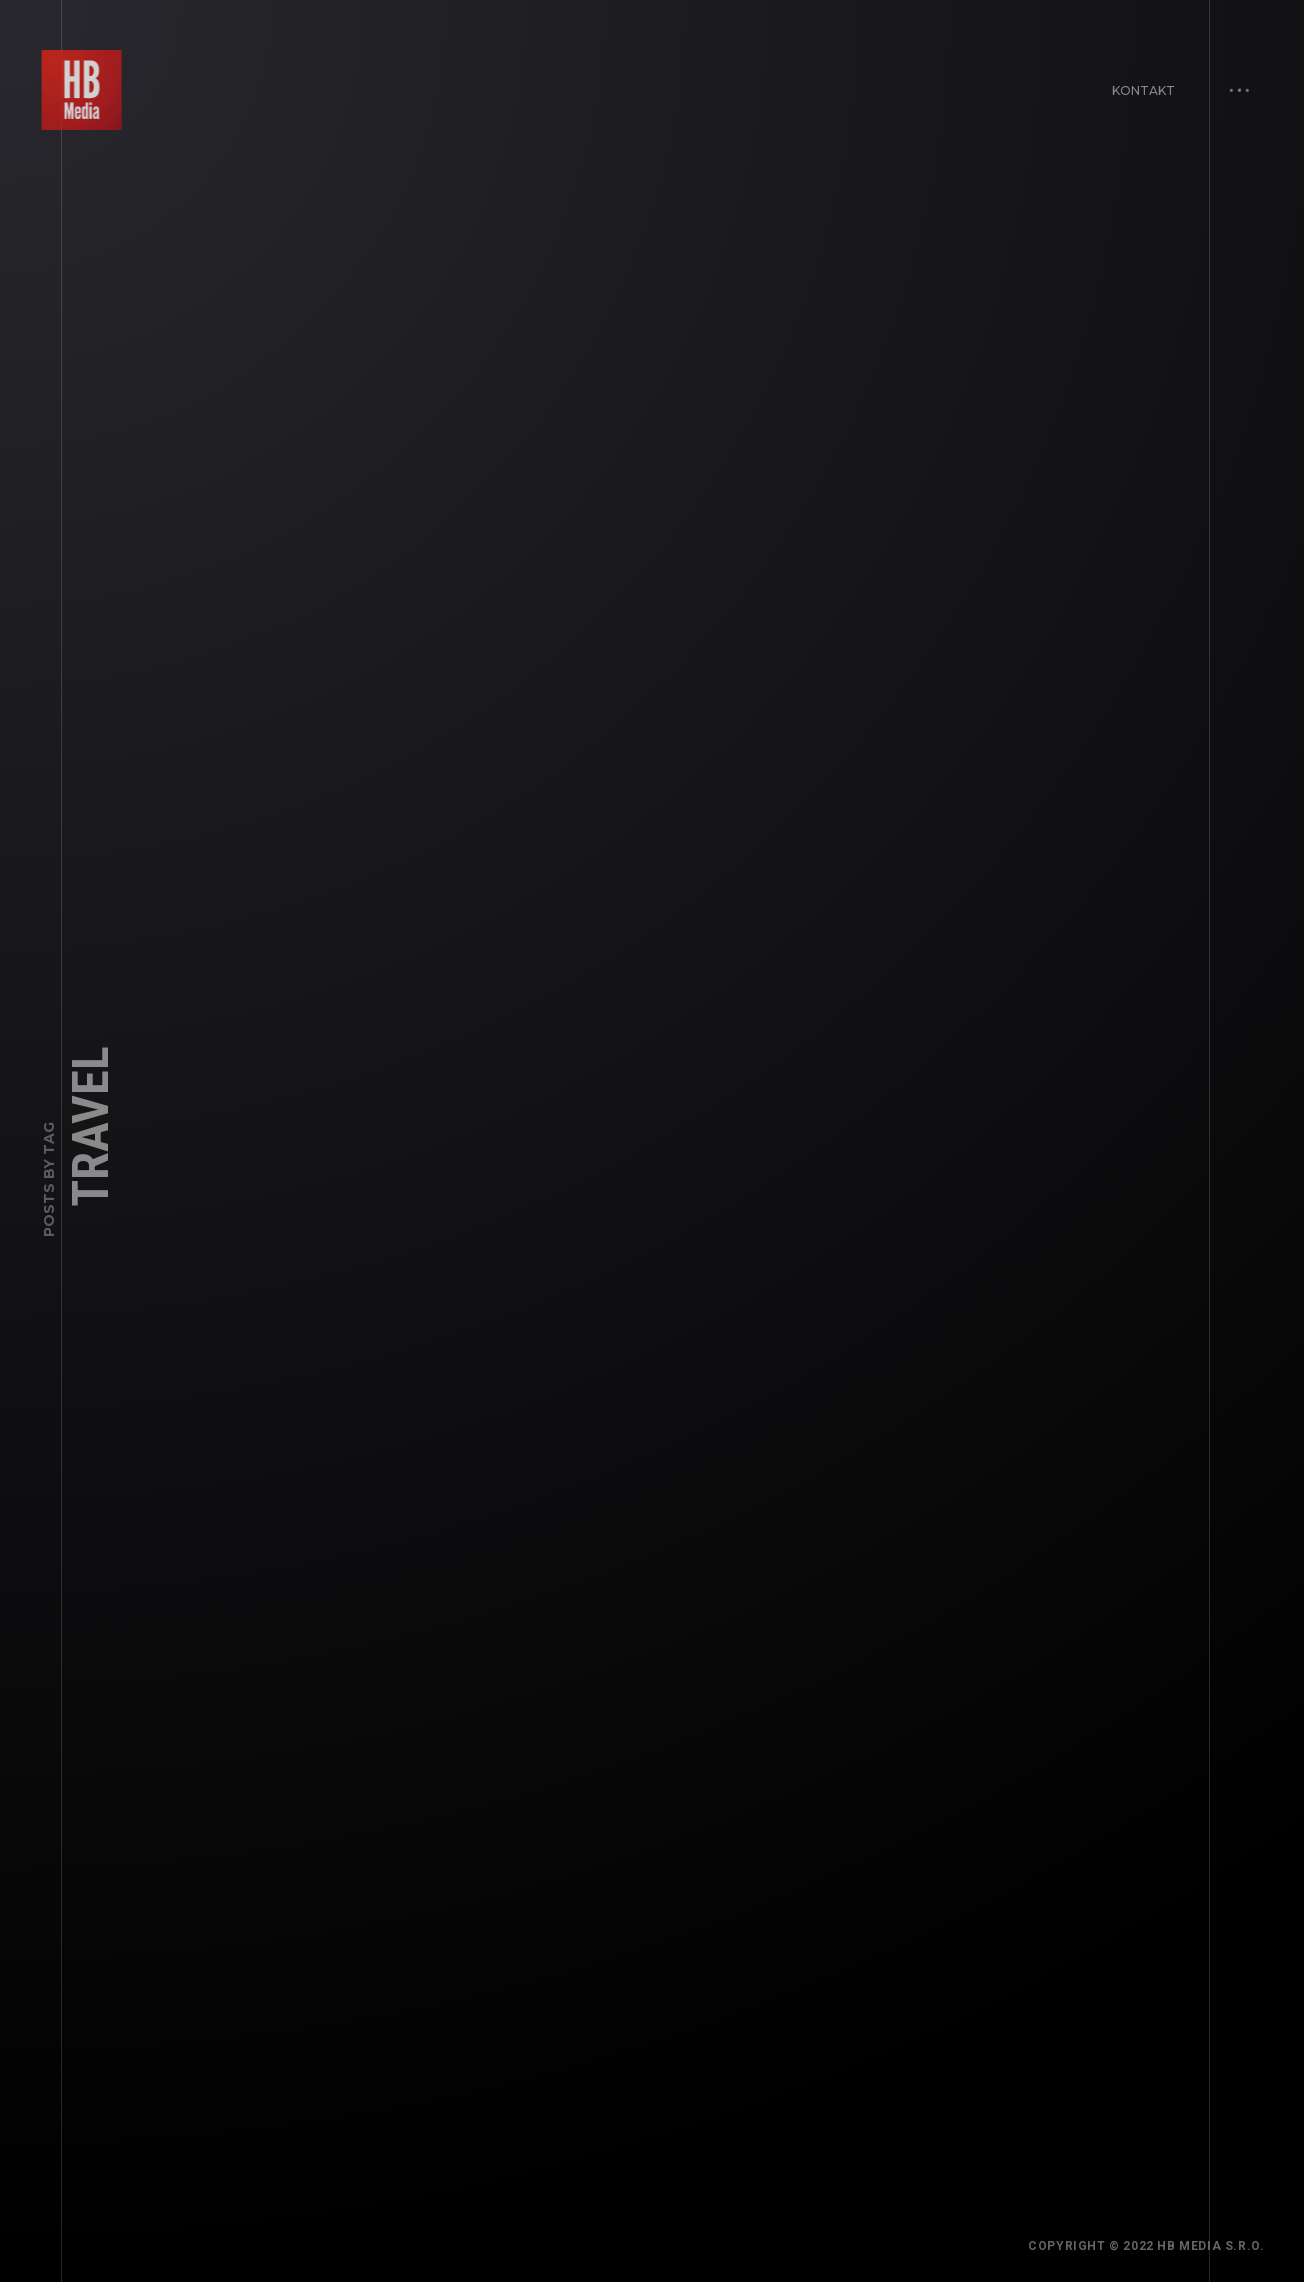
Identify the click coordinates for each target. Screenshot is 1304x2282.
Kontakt (1138, 84)
